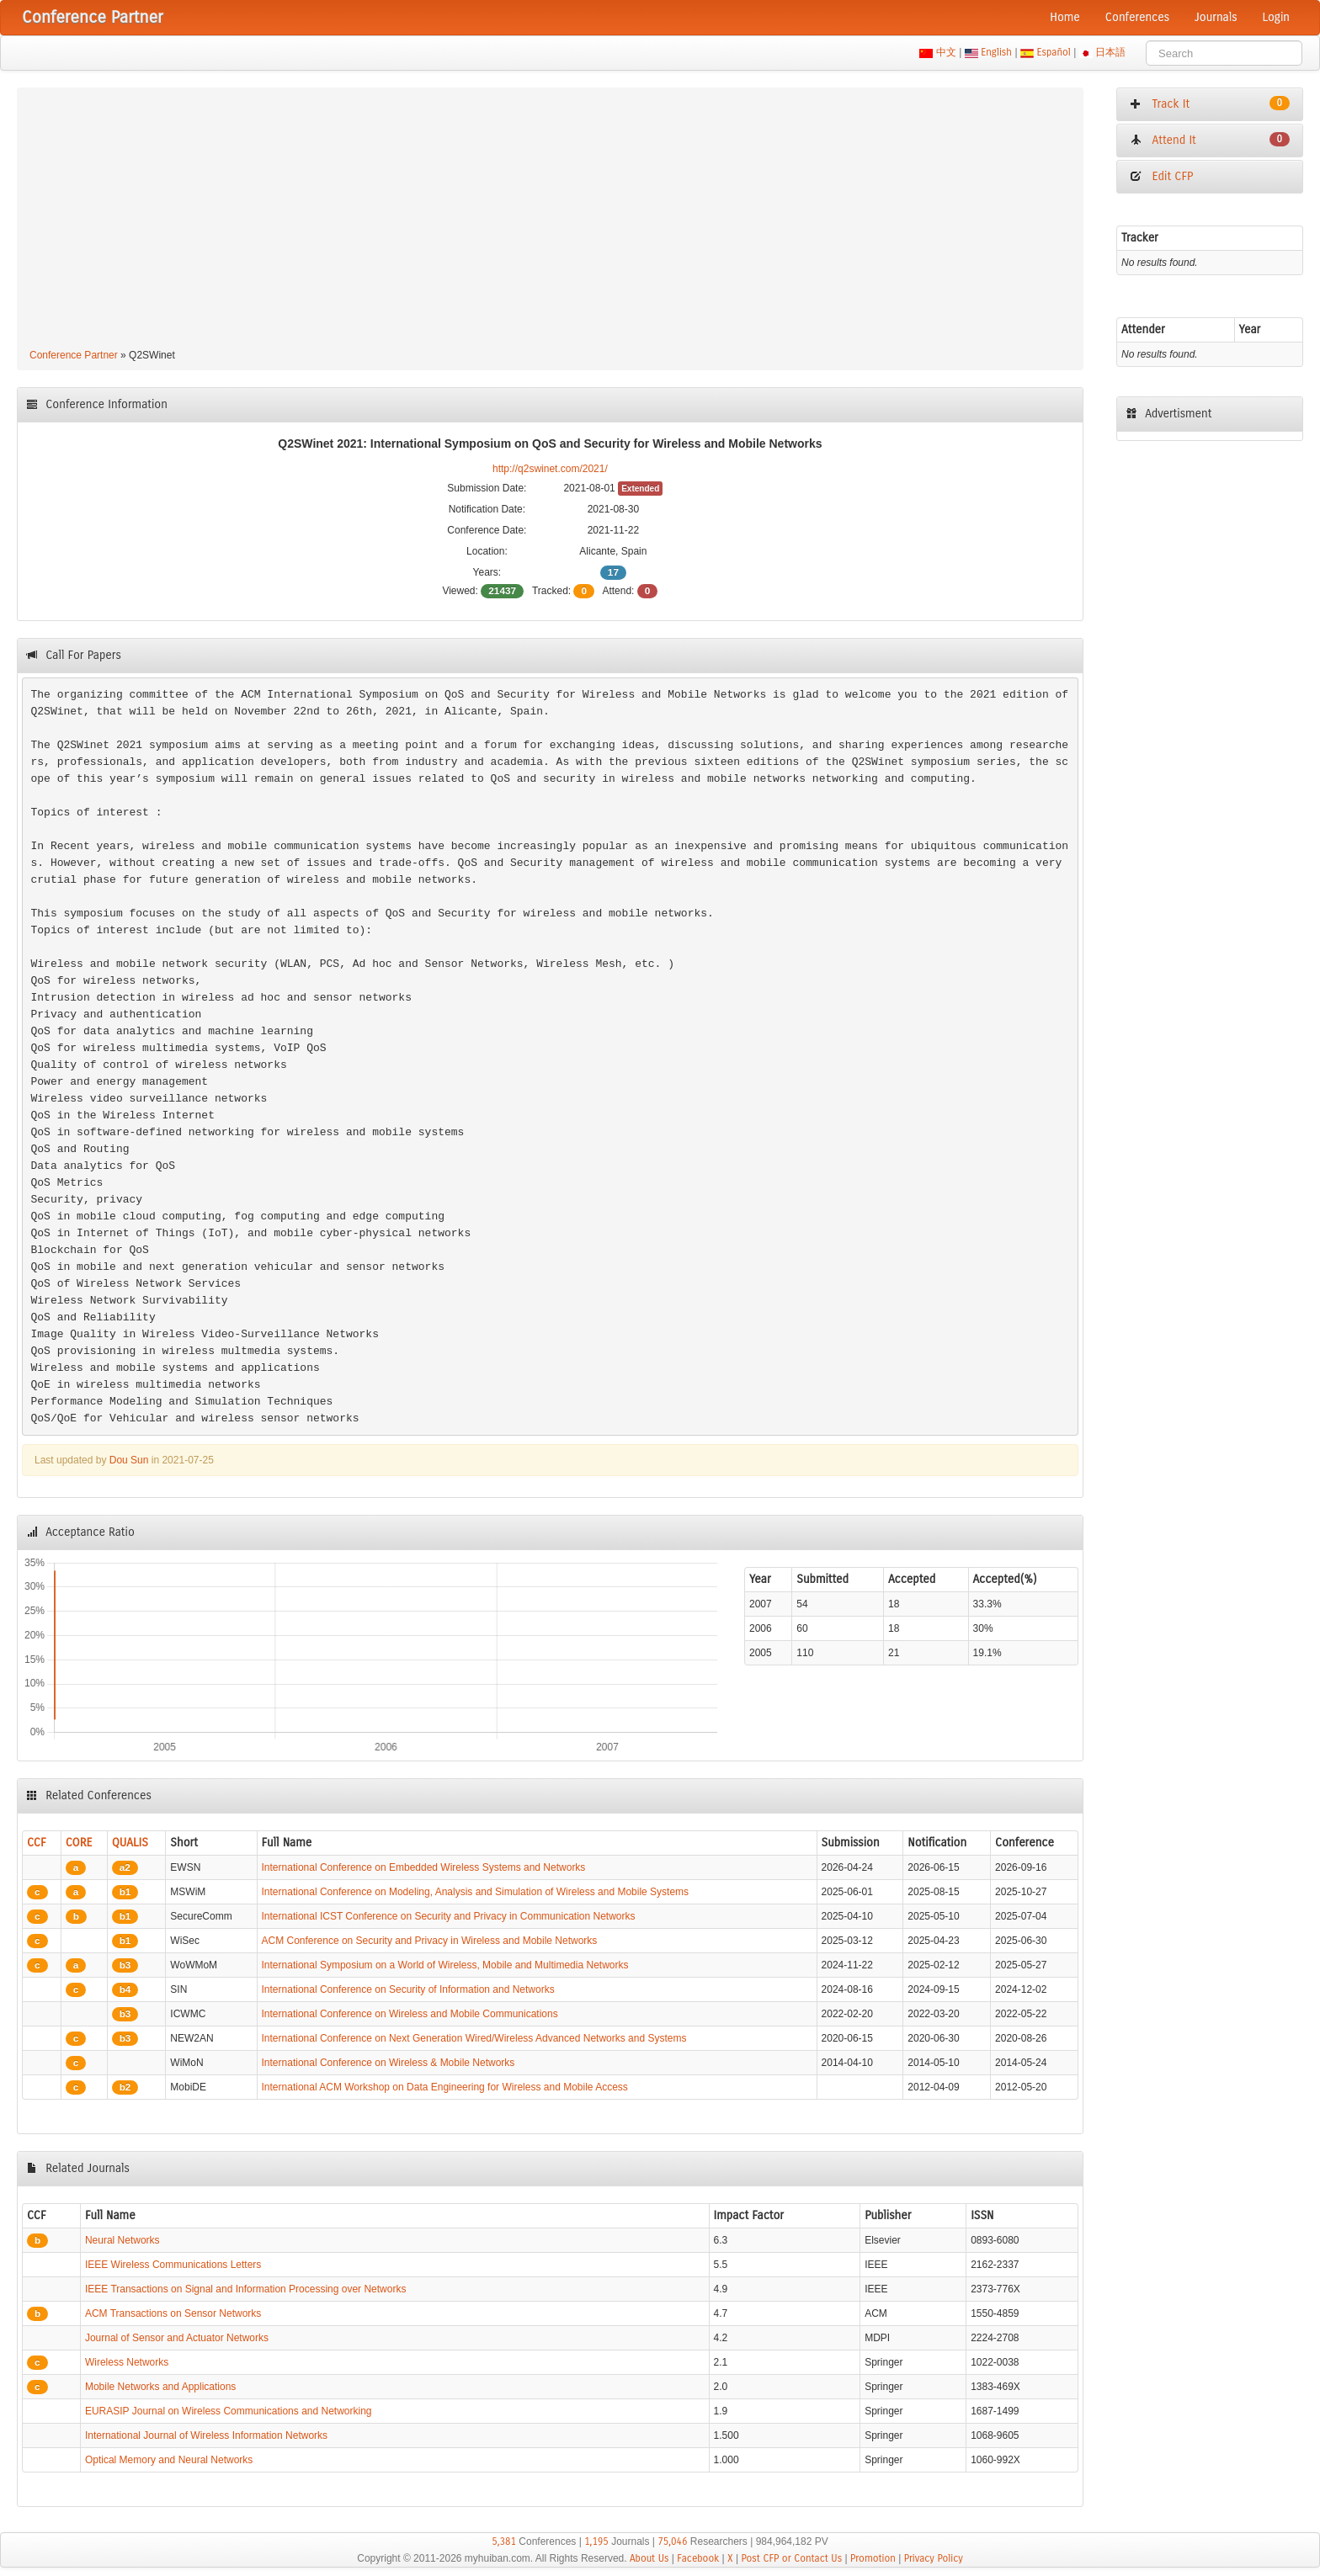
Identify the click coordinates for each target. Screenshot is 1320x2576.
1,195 (596, 2541)
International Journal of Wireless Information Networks (206, 2435)
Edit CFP (1161, 176)
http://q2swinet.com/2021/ (550, 469)
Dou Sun (129, 1460)
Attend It (1210, 139)
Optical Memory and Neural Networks (169, 2460)
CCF (36, 1842)
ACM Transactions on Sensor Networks (173, 2313)
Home (1065, 17)
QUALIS (130, 1842)
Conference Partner (73, 355)
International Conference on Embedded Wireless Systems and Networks (424, 1867)
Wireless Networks (126, 2362)
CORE (79, 1842)
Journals (1216, 17)
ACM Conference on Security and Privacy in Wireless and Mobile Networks (430, 1941)
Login (1276, 17)
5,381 (504, 2541)
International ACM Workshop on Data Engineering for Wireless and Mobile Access (445, 2087)
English (996, 52)
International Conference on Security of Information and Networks (408, 1989)
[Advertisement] (550, 220)
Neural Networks (122, 2240)
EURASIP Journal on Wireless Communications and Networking (228, 2411)
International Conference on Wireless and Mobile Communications (410, 2014)
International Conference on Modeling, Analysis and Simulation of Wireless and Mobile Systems (475, 1892)
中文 (946, 52)
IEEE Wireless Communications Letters (173, 2265)
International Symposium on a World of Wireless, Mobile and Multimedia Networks (445, 1965)
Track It (1210, 103)
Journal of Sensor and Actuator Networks (177, 2338)
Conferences (1137, 17)
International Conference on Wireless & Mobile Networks (388, 2063)
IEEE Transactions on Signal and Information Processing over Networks (246, 2289)
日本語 (1111, 52)
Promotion (873, 2558)
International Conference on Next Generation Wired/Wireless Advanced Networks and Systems (474, 2038)
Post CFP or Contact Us (791, 2558)
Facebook (698, 2558)
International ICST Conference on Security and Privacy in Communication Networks (449, 1916)
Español (1053, 52)
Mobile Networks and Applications (160, 2387)
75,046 (672, 2541)
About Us (649, 2558)
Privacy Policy (933, 2558)
